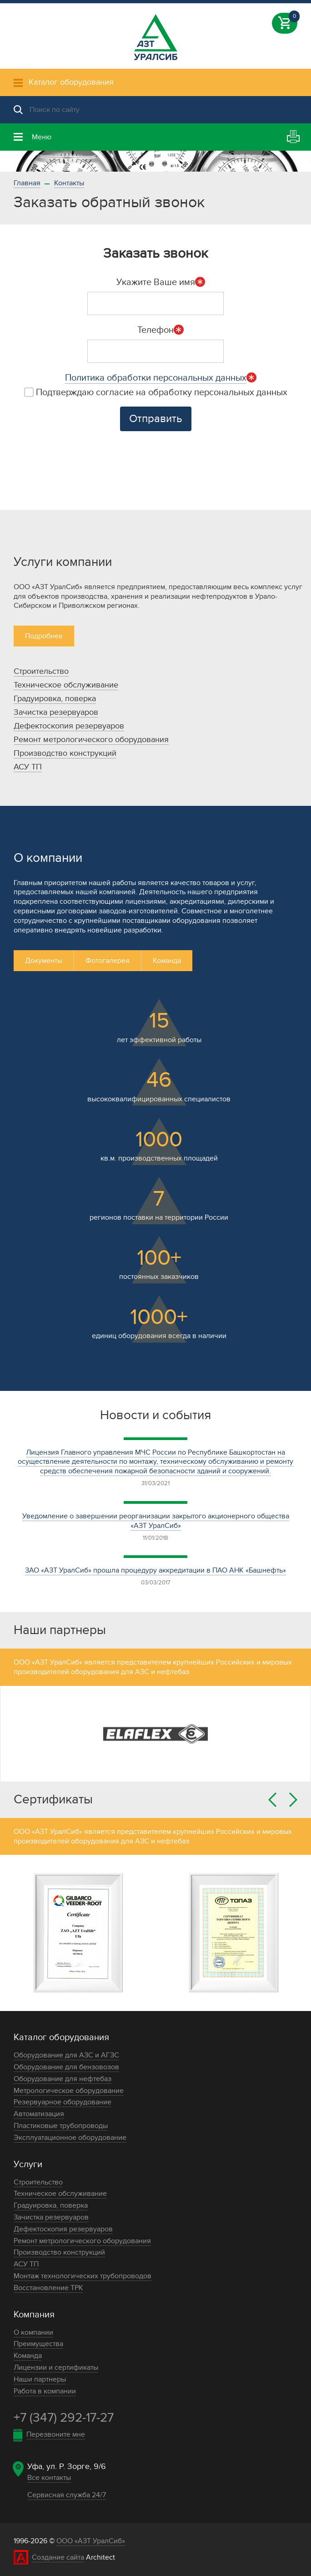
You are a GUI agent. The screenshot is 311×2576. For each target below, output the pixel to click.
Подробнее (44, 636)
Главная (27, 183)
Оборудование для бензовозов (66, 2067)
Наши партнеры (40, 2379)
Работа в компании (45, 2391)
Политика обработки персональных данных (155, 377)
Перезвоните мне (55, 2434)
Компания (34, 2314)
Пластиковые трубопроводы (61, 2125)
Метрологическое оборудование (69, 2090)
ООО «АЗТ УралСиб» (90, 2540)
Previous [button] (272, 1799)
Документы (43, 960)
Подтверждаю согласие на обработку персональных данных (155, 392)
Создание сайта (58, 2557)
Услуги (28, 2164)
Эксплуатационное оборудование (70, 2137)
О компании (33, 2332)
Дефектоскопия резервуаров (69, 726)
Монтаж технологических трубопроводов (82, 2276)
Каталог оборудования (61, 2037)
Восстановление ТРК (48, 2287)
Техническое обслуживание (66, 685)
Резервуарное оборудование (62, 2102)
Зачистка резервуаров (56, 712)
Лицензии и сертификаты (56, 2367)
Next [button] (293, 1799)
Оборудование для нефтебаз (62, 2078)
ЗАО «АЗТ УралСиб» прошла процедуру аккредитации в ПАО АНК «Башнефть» (155, 1570)
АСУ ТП (28, 767)
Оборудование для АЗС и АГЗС (66, 2055)
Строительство (41, 671)
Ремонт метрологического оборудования (91, 739)
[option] (155, 161)
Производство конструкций (65, 753)
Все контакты (49, 2477)
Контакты (69, 183)
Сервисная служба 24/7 (66, 2495)
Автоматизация (39, 2113)
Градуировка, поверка (55, 698)
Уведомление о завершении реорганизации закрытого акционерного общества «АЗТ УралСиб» (155, 1521)
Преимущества (38, 2343)
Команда (167, 960)
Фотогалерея (107, 960)
